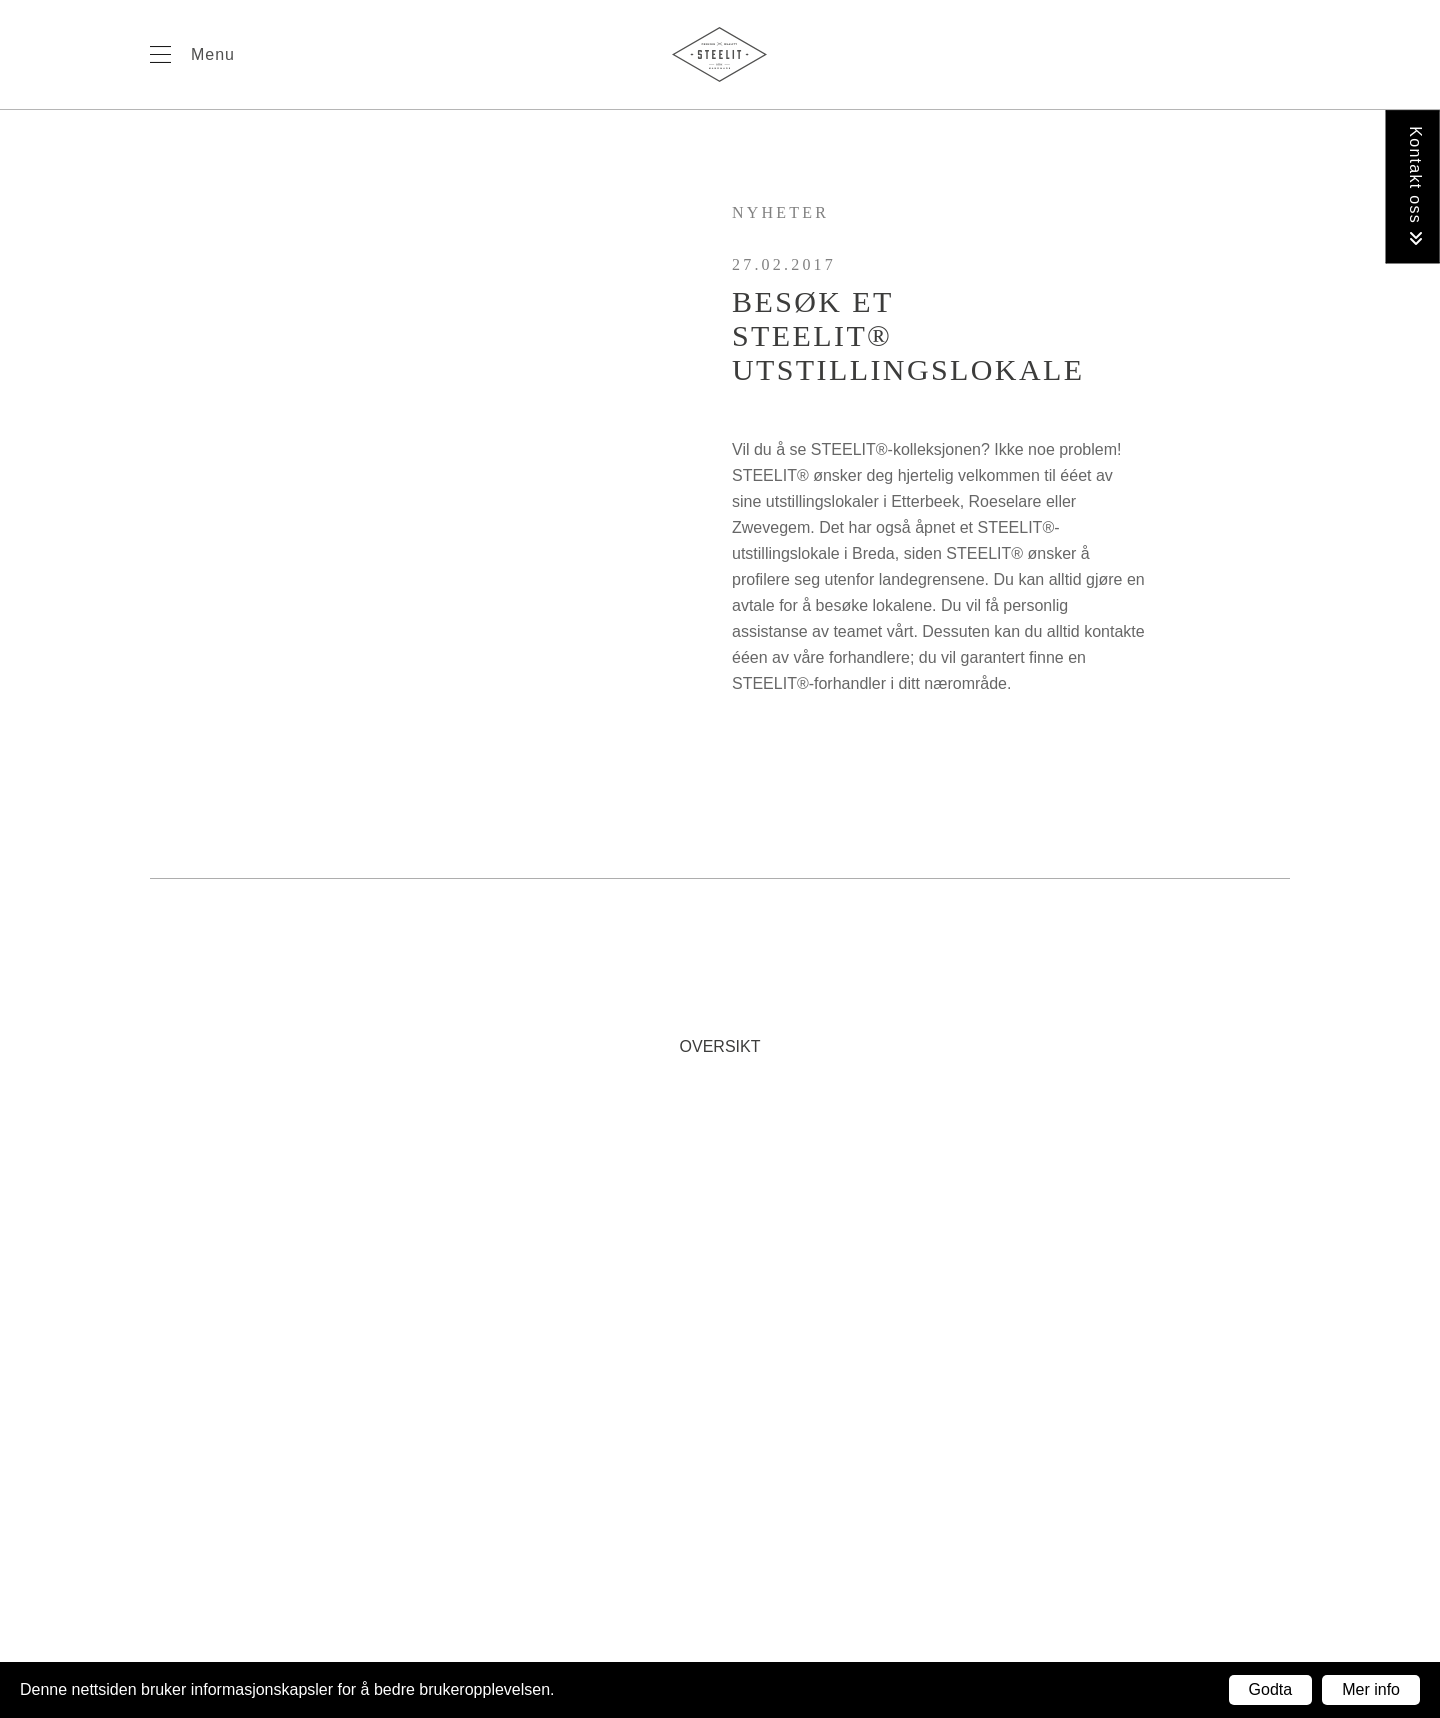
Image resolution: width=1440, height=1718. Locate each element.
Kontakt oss (1415, 186)
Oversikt (720, 1046)
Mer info (1371, 1689)
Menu (213, 54)
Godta (1271, 1689)
